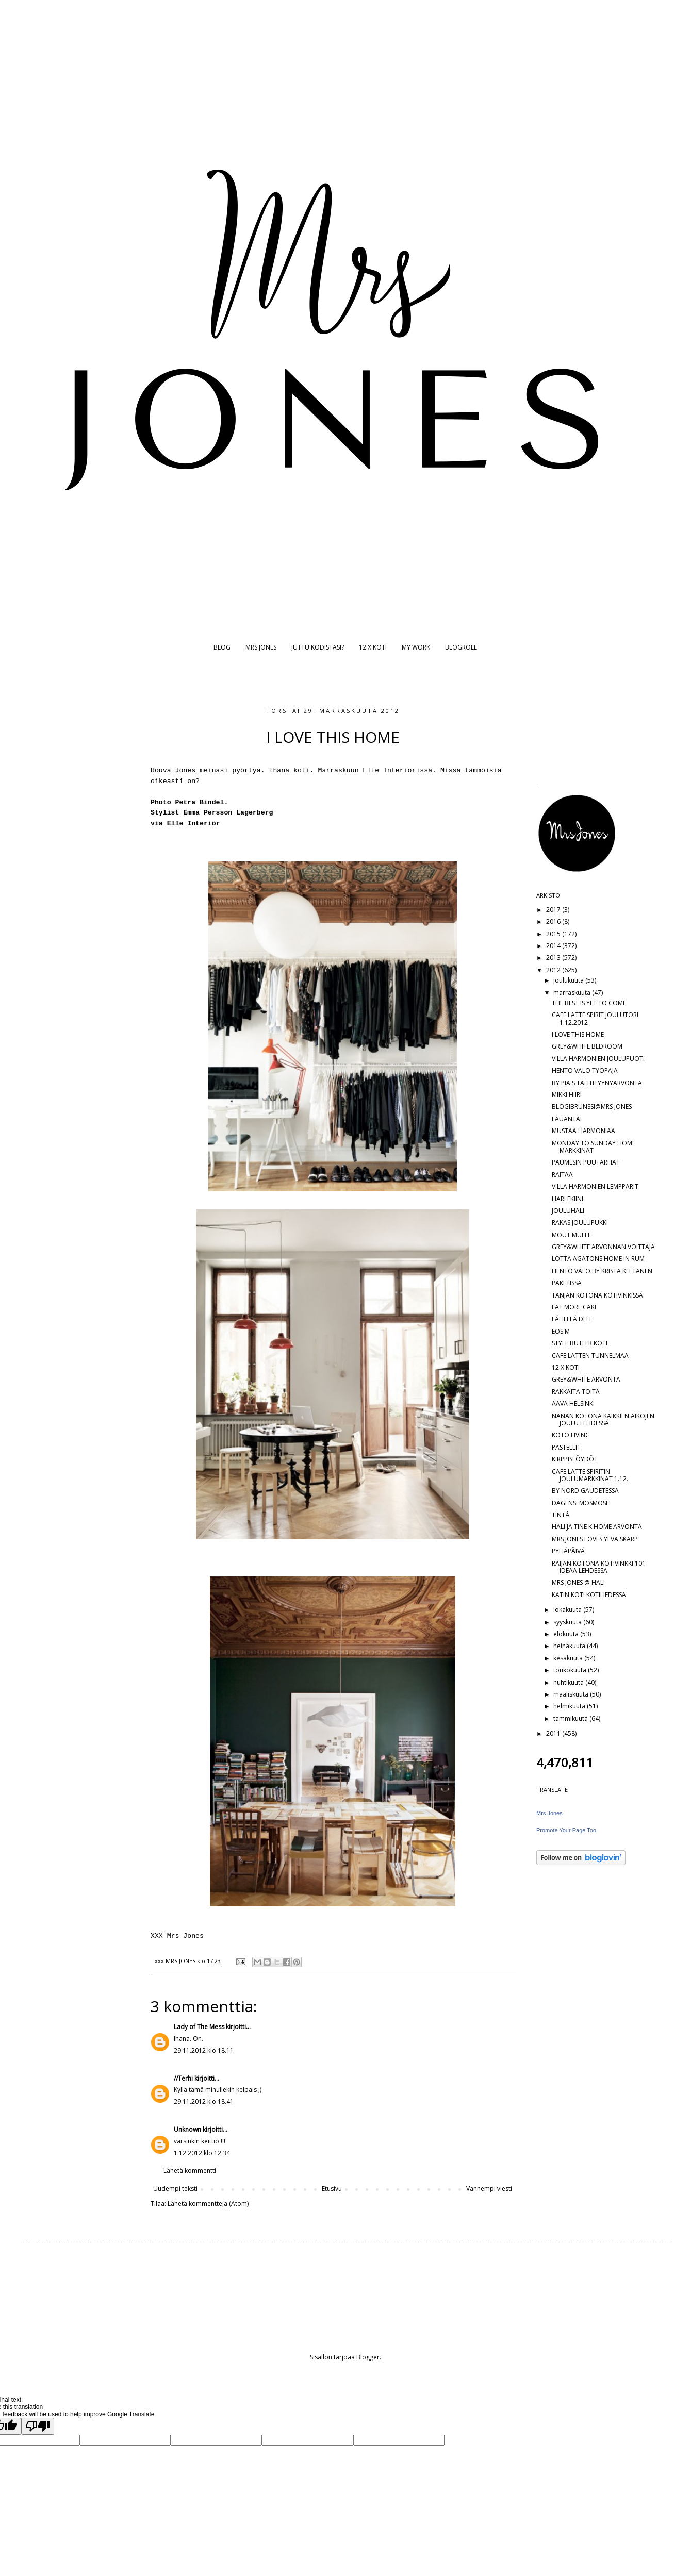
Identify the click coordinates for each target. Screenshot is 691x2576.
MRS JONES (260, 647)
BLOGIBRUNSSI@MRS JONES (592, 1106)
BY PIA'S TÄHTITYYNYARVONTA (597, 1082)
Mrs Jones (549, 1813)
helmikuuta (570, 1706)
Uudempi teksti (175, 2188)
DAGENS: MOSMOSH (581, 1503)
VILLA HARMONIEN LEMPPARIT (595, 1186)
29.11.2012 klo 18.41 (204, 2101)
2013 (554, 957)
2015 (554, 933)
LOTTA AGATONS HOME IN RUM (598, 1258)
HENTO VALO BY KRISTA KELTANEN (602, 1271)
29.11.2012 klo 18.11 (204, 2050)
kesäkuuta (568, 1658)
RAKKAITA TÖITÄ (576, 1391)
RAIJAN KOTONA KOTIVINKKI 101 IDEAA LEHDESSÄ (599, 1567)
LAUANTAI (567, 1119)
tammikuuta (571, 1718)
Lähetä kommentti (189, 2170)
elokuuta (566, 1634)
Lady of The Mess (199, 2026)
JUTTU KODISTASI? (317, 647)
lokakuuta (568, 1609)
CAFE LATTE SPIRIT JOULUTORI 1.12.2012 (595, 1018)
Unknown (187, 2129)
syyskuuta (568, 1622)
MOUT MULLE (571, 1235)
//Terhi (183, 2078)
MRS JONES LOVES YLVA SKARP (595, 1539)
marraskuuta (572, 992)
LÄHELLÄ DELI (571, 1319)
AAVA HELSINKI (573, 1403)
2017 (554, 909)
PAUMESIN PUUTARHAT (586, 1162)
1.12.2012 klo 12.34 (202, 2153)
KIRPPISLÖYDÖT (575, 1459)
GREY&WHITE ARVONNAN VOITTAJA (603, 1246)
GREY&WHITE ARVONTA (586, 1379)
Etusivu (332, 2188)
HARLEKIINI (567, 1198)
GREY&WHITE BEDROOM (587, 1046)
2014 (554, 945)
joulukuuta (569, 980)
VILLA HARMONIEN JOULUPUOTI (598, 1058)
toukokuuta (570, 1670)
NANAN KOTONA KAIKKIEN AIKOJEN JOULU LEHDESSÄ (603, 1419)
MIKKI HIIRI (567, 1094)
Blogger (368, 2357)
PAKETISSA (567, 1282)
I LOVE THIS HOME (578, 1034)
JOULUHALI (568, 1210)
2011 (554, 1733)
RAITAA (562, 1174)
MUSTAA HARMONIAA (583, 1130)
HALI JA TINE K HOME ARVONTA (597, 1526)
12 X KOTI (373, 647)
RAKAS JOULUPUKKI (580, 1222)
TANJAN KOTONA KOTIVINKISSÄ (597, 1295)
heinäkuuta (570, 1645)
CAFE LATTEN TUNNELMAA (590, 1355)
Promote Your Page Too (566, 1830)
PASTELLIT (566, 1447)
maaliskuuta (571, 1694)
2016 (554, 921)
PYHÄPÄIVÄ (568, 1551)
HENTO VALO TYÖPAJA (585, 1070)
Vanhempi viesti (489, 2188)
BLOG (222, 647)
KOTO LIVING (571, 1435)
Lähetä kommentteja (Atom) (208, 2203)
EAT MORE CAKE (575, 1307)
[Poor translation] (37, 2426)
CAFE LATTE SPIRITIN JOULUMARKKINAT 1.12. (590, 1475)
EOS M (561, 1331)
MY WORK (416, 647)
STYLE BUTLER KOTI (579, 1343)
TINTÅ (560, 1514)
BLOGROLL (461, 647)
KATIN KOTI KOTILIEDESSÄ (589, 1594)
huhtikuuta (569, 1682)
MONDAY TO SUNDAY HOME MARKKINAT (593, 1147)
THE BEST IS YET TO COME (589, 1003)
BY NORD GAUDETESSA (585, 1490)
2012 (554, 970)
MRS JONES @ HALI (578, 1582)
